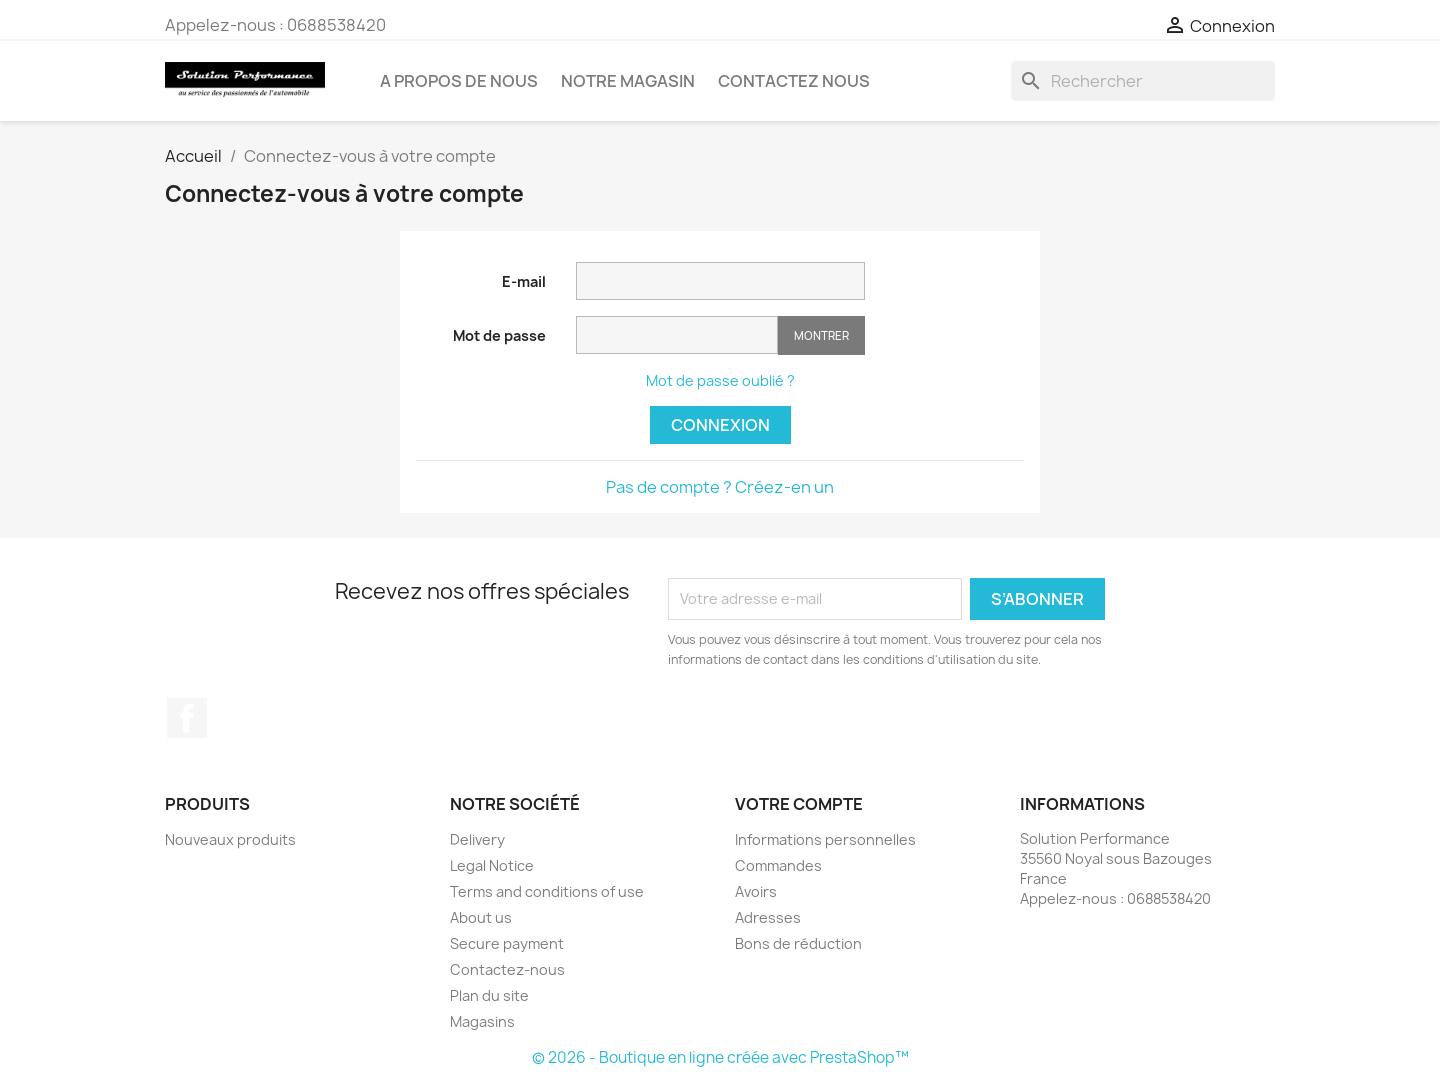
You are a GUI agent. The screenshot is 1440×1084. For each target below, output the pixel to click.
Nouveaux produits (230, 839)
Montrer (821, 335)
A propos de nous (459, 81)
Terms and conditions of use (547, 891)
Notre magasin (628, 81)
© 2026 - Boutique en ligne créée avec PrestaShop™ (720, 1057)
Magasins (482, 1021)
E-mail (524, 281)
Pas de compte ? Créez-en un (720, 487)
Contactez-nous (507, 969)
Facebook (187, 718)
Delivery (477, 839)
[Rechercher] (1143, 81)
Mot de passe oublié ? (720, 380)
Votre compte (799, 804)
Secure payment (507, 943)
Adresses (768, 917)
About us (481, 917)
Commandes (778, 865)
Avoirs (756, 891)
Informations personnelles (825, 839)
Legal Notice (492, 865)
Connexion (720, 425)
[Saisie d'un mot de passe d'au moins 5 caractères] (677, 335)
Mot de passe (499, 335)
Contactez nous (794, 81)
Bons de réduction (798, 943)
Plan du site (489, 995)
